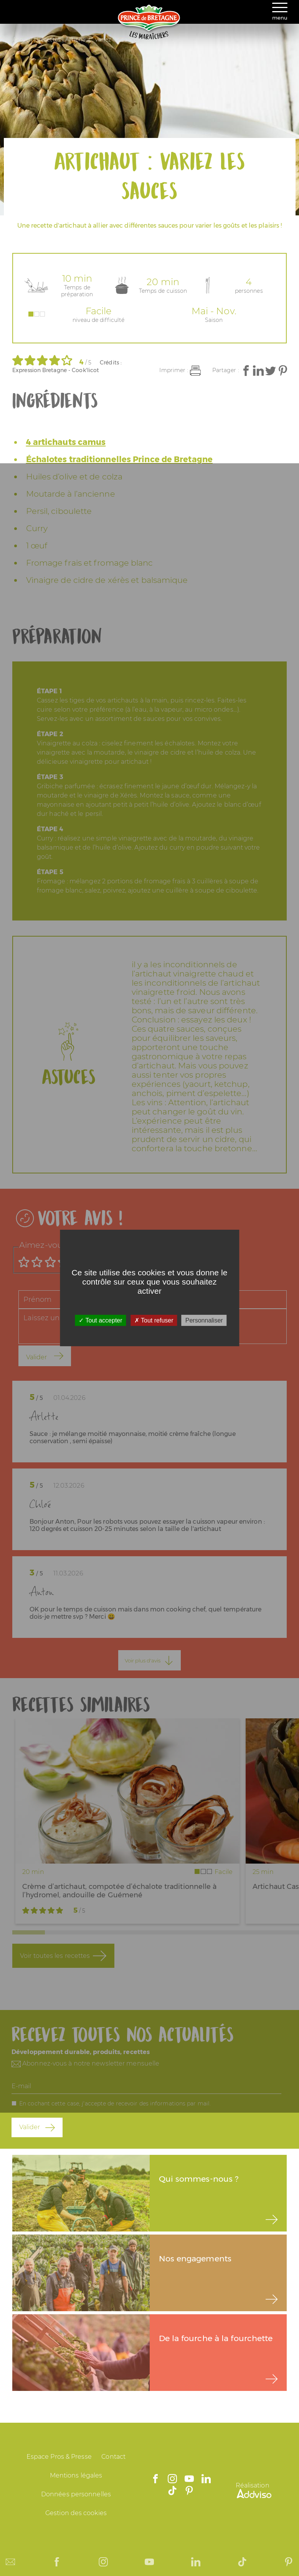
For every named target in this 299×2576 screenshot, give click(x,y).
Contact (113, 2456)
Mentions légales (76, 2475)
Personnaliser (204, 1320)
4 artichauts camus (66, 442)
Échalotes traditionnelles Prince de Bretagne (119, 459)
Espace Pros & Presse (59, 2456)
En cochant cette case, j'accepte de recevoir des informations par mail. (115, 2103)
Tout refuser (153, 1320)
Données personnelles (76, 2494)
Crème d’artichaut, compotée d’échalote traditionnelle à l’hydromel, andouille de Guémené (119, 1890)
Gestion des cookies (76, 2513)
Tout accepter (100, 1320)
